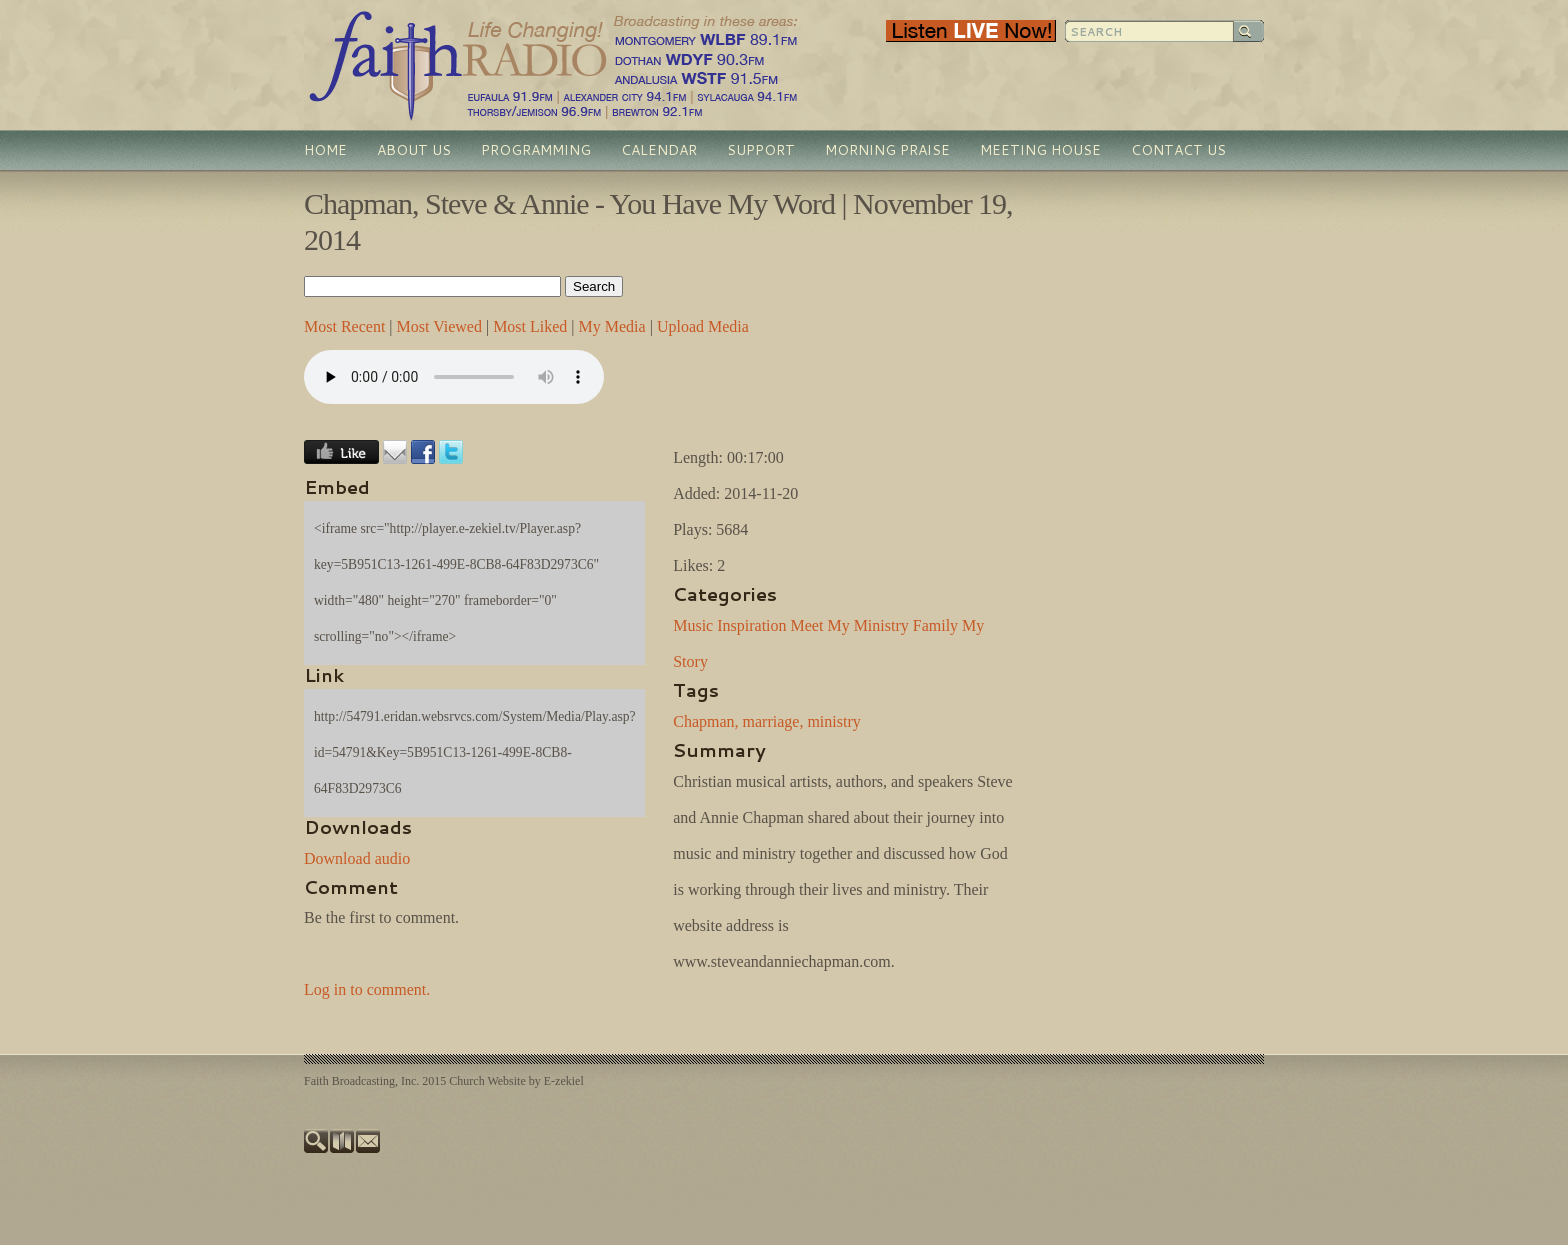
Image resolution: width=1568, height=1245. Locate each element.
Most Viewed (439, 326)
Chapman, (705, 721)
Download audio (357, 858)
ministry (833, 721)
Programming (536, 150)
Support (761, 150)
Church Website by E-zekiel (516, 1081)
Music (693, 625)
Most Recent (344, 326)
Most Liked (530, 326)
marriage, (773, 721)
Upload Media (703, 326)
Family (935, 625)
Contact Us (1178, 150)
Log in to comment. (367, 989)
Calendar (659, 150)
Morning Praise (887, 150)
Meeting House (1040, 150)
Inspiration (751, 625)
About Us (414, 150)
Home (325, 150)
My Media (612, 326)
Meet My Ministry (850, 625)
